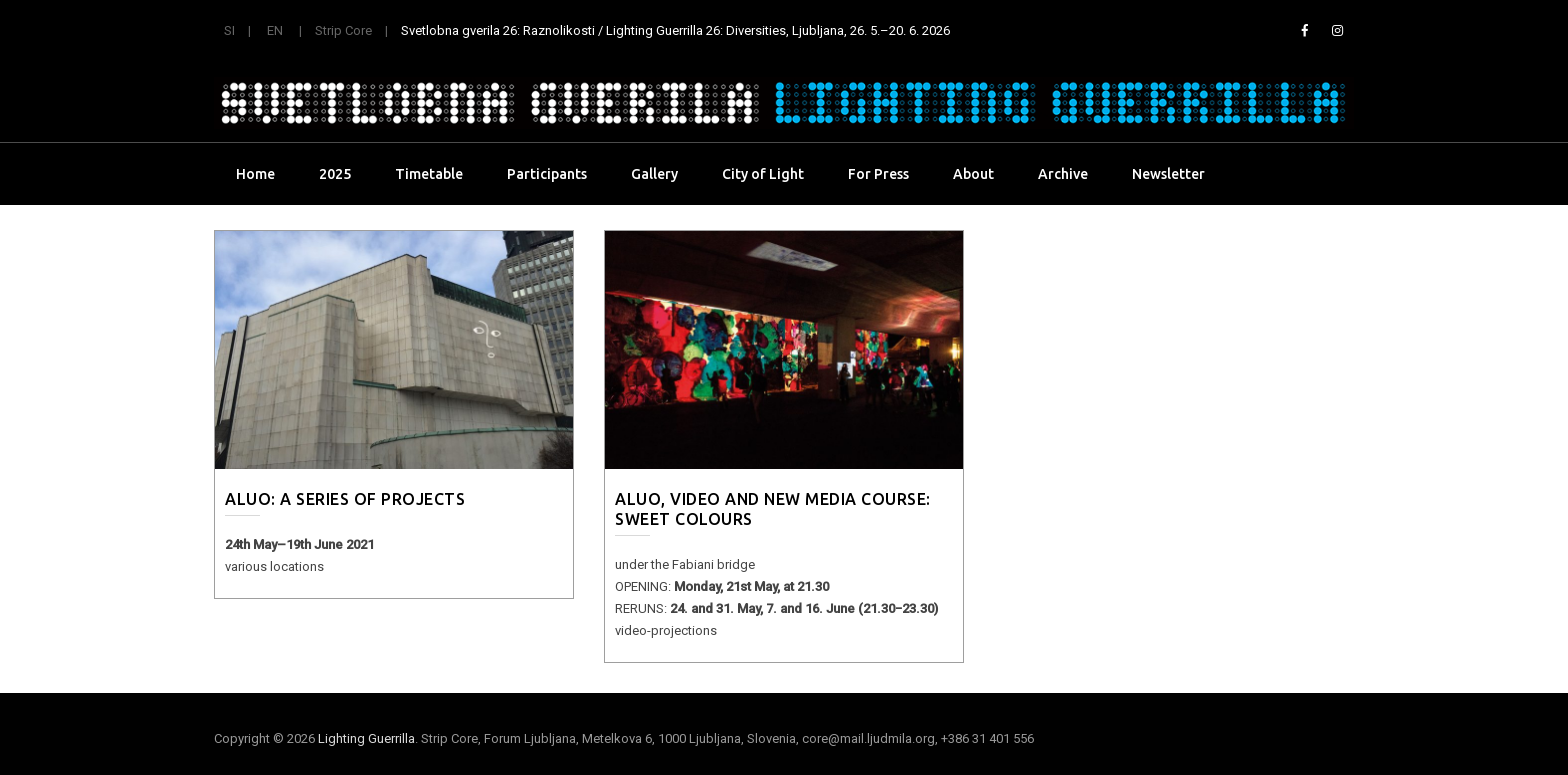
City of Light (763, 174)
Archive (1063, 174)
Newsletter (1168, 174)
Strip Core (343, 30)
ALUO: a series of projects (345, 499)
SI (229, 30)
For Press (878, 174)
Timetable (429, 174)
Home (255, 174)
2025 (335, 174)
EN (275, 30)
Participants (547, 174)
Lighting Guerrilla (366, 738)
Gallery (654, 174)
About (973, 174)
